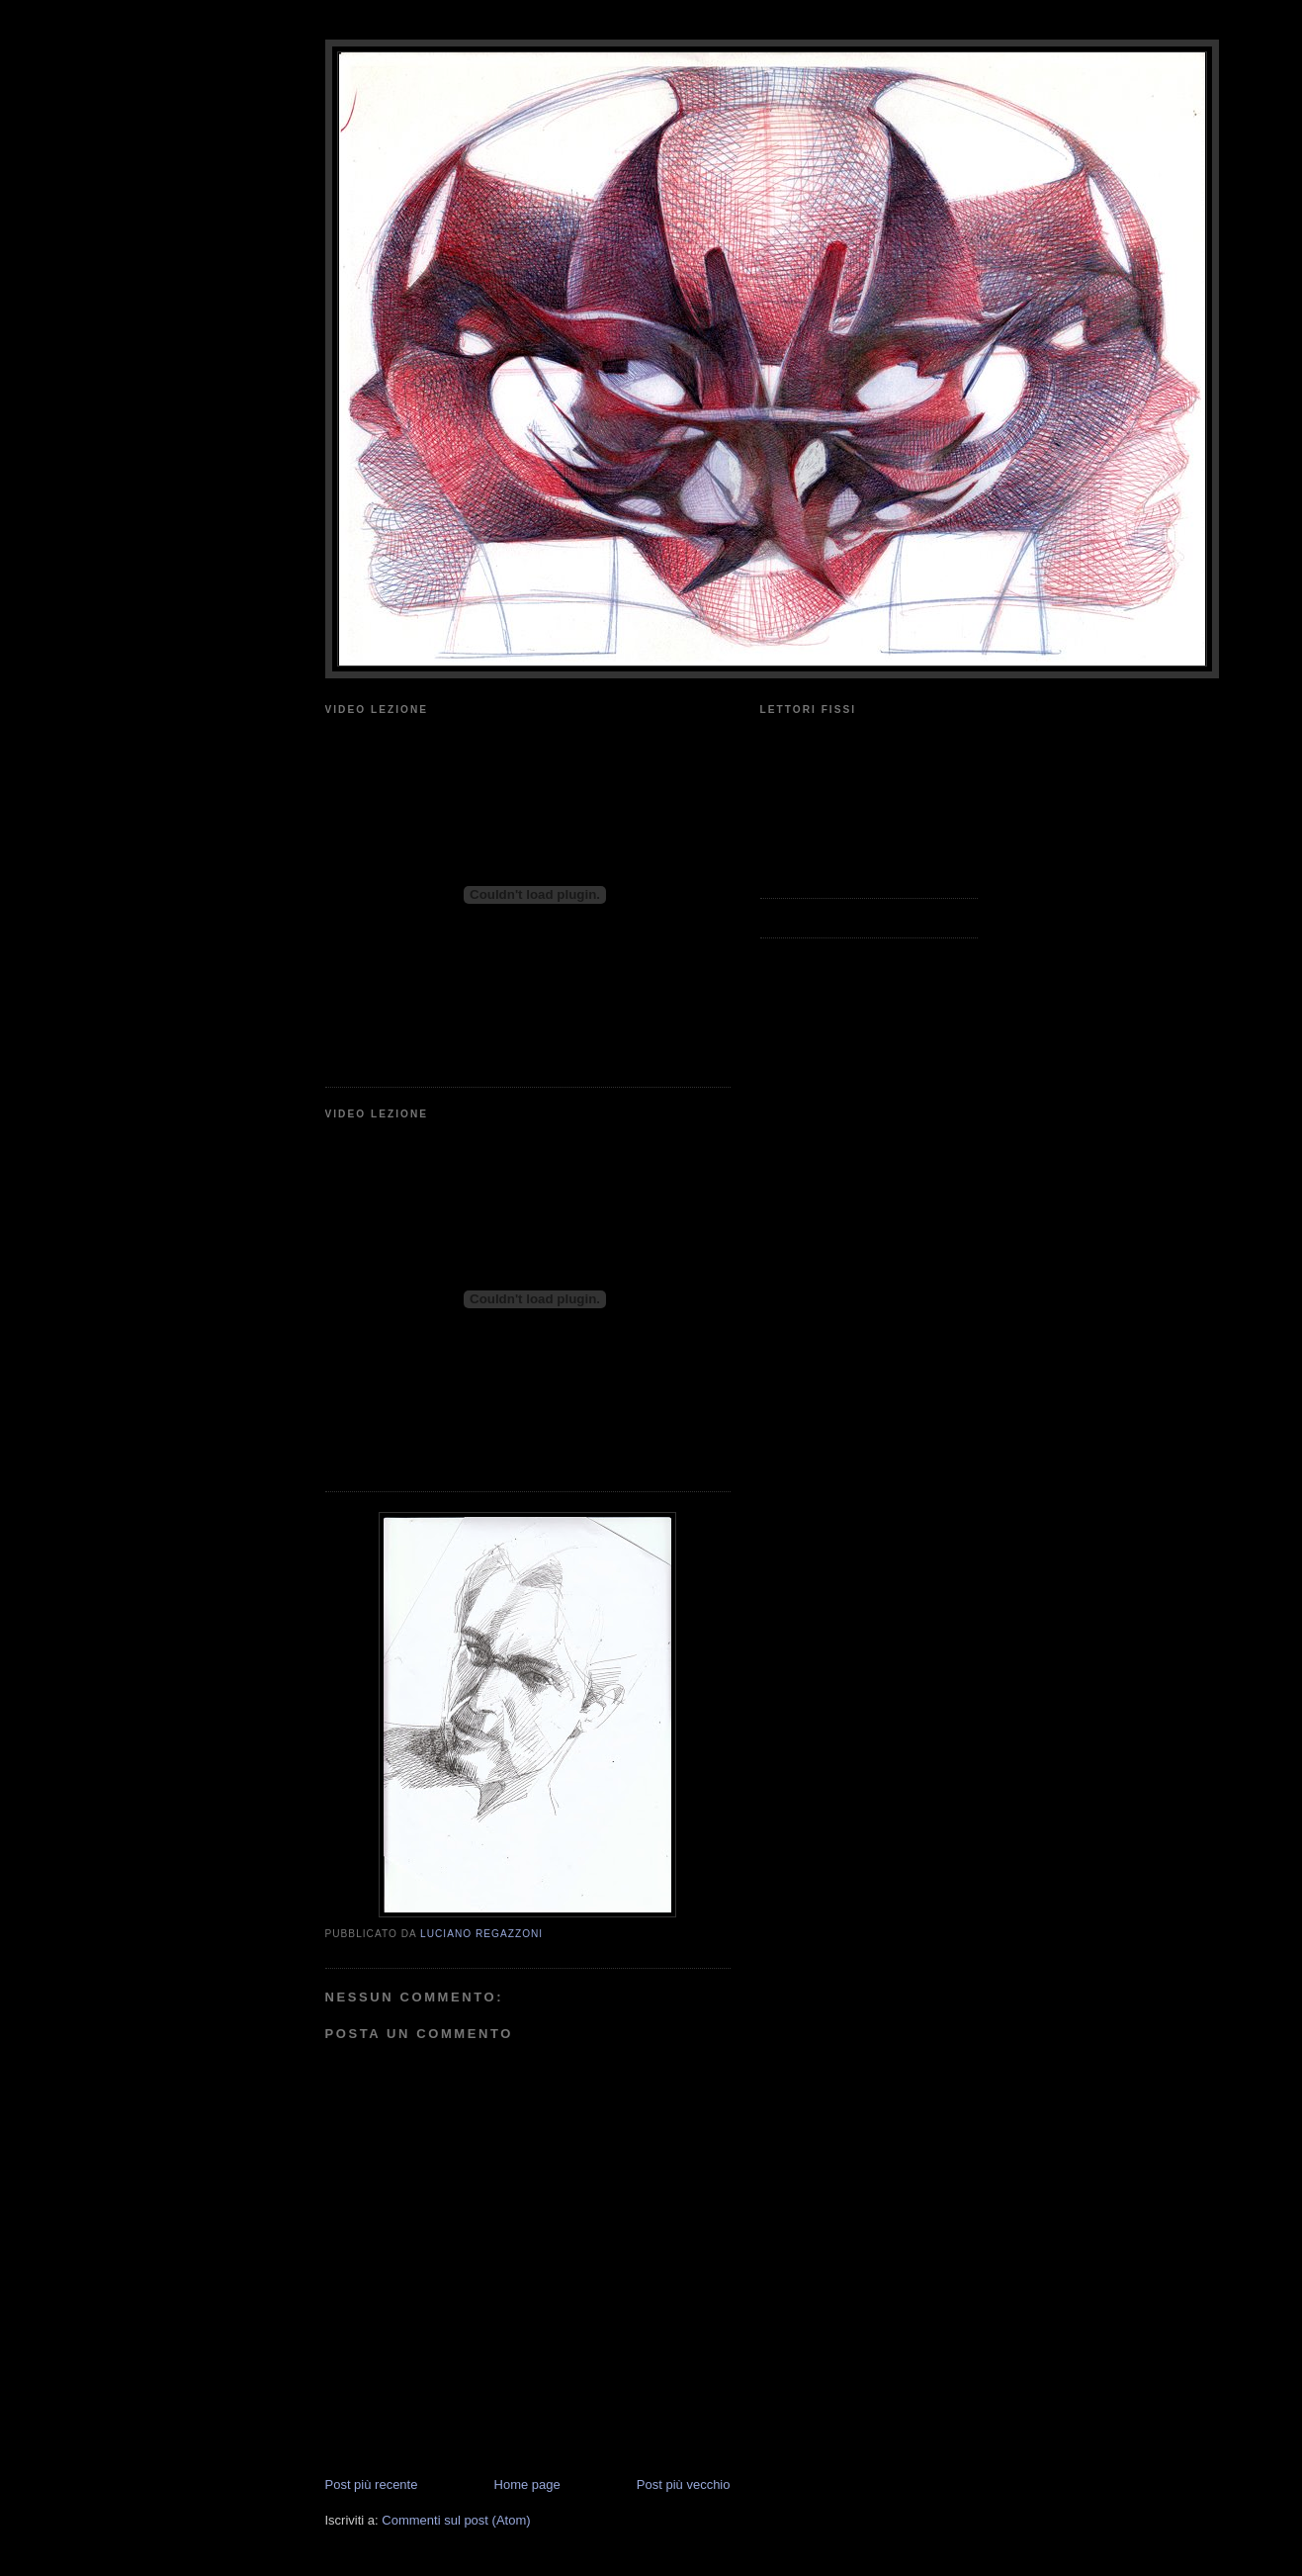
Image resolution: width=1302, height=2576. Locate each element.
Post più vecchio (684, 2484)
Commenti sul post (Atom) (456, 2520)
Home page (527, 2484)
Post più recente (371, 2484)
